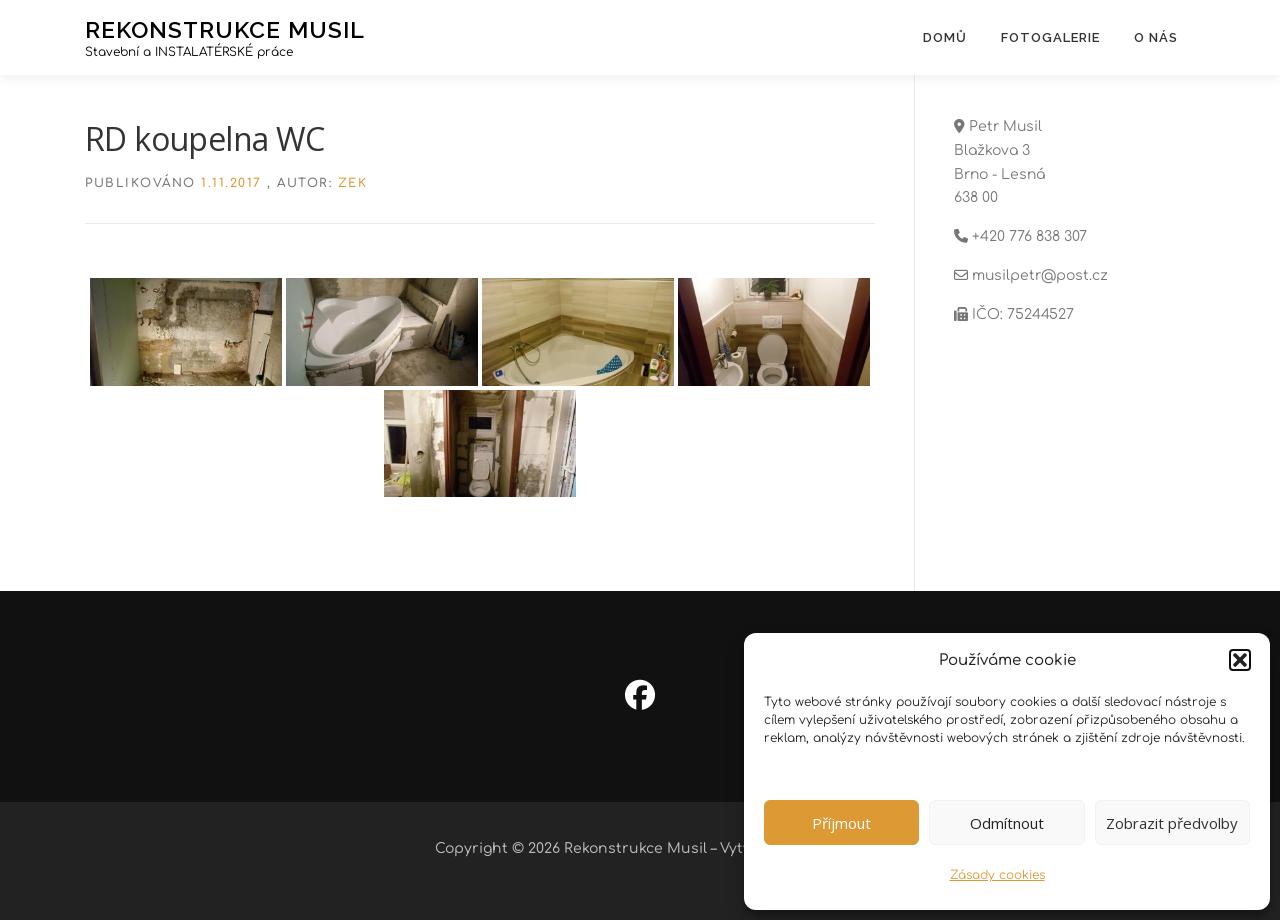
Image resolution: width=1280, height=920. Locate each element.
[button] (1240, 660)
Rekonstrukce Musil (225, 28)
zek (353, 183)
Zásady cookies (997, 875)
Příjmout (841, 823)
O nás (1156, 37)
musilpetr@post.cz (1040, 275)
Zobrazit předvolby (1172, 823)
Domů (945, 37)
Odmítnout (1007, 823)
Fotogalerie (1050, 37)
